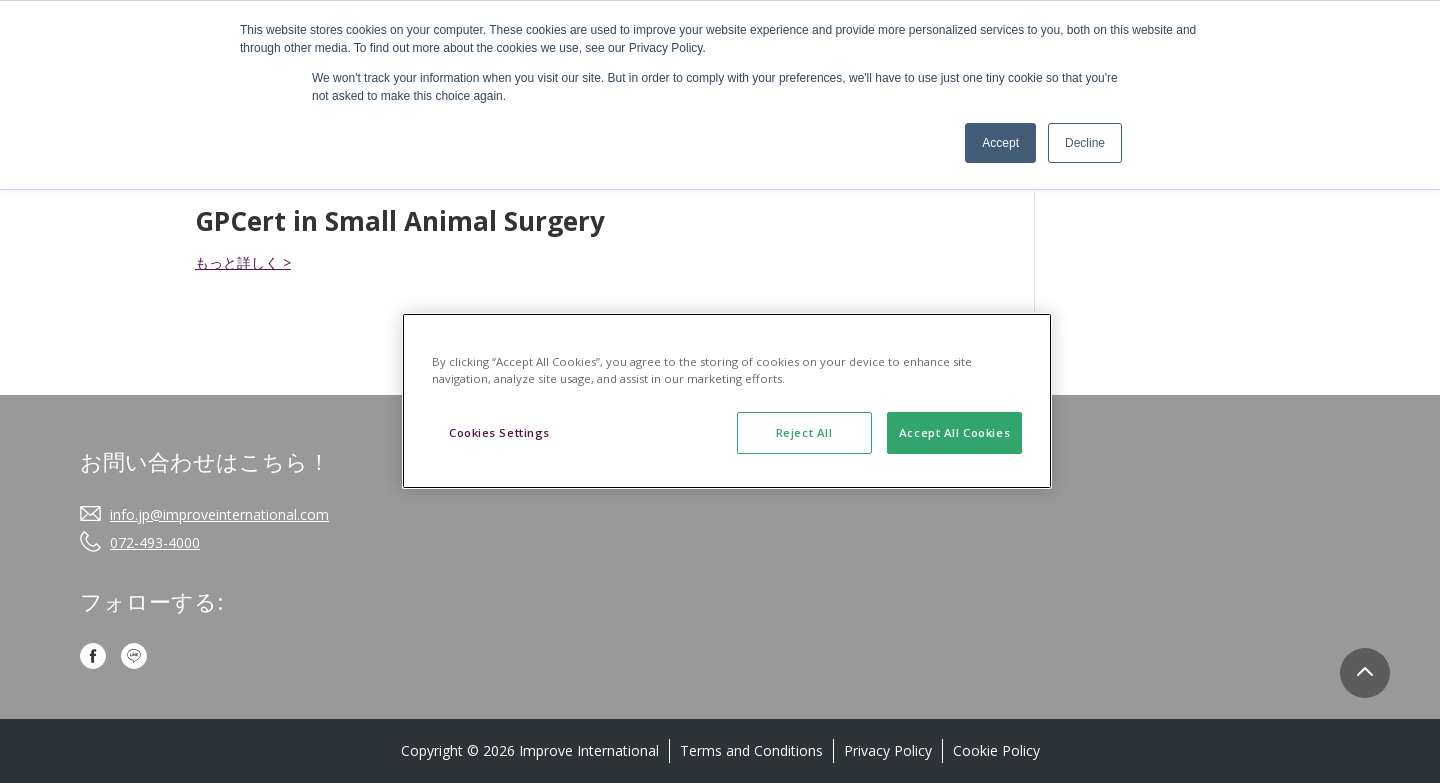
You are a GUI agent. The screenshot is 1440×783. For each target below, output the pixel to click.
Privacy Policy (888, 750)
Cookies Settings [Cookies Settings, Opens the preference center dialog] (499, 432)
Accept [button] (1000, 143)
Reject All (804, 432)
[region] (727, 401)
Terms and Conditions (751, 750)
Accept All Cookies (954, 432)
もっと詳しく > (243, 262)
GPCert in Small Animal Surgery (400, 221)
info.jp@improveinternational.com (219, 514)
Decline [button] (1085, 143)
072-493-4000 (155, 542)
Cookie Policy (996, 750)
